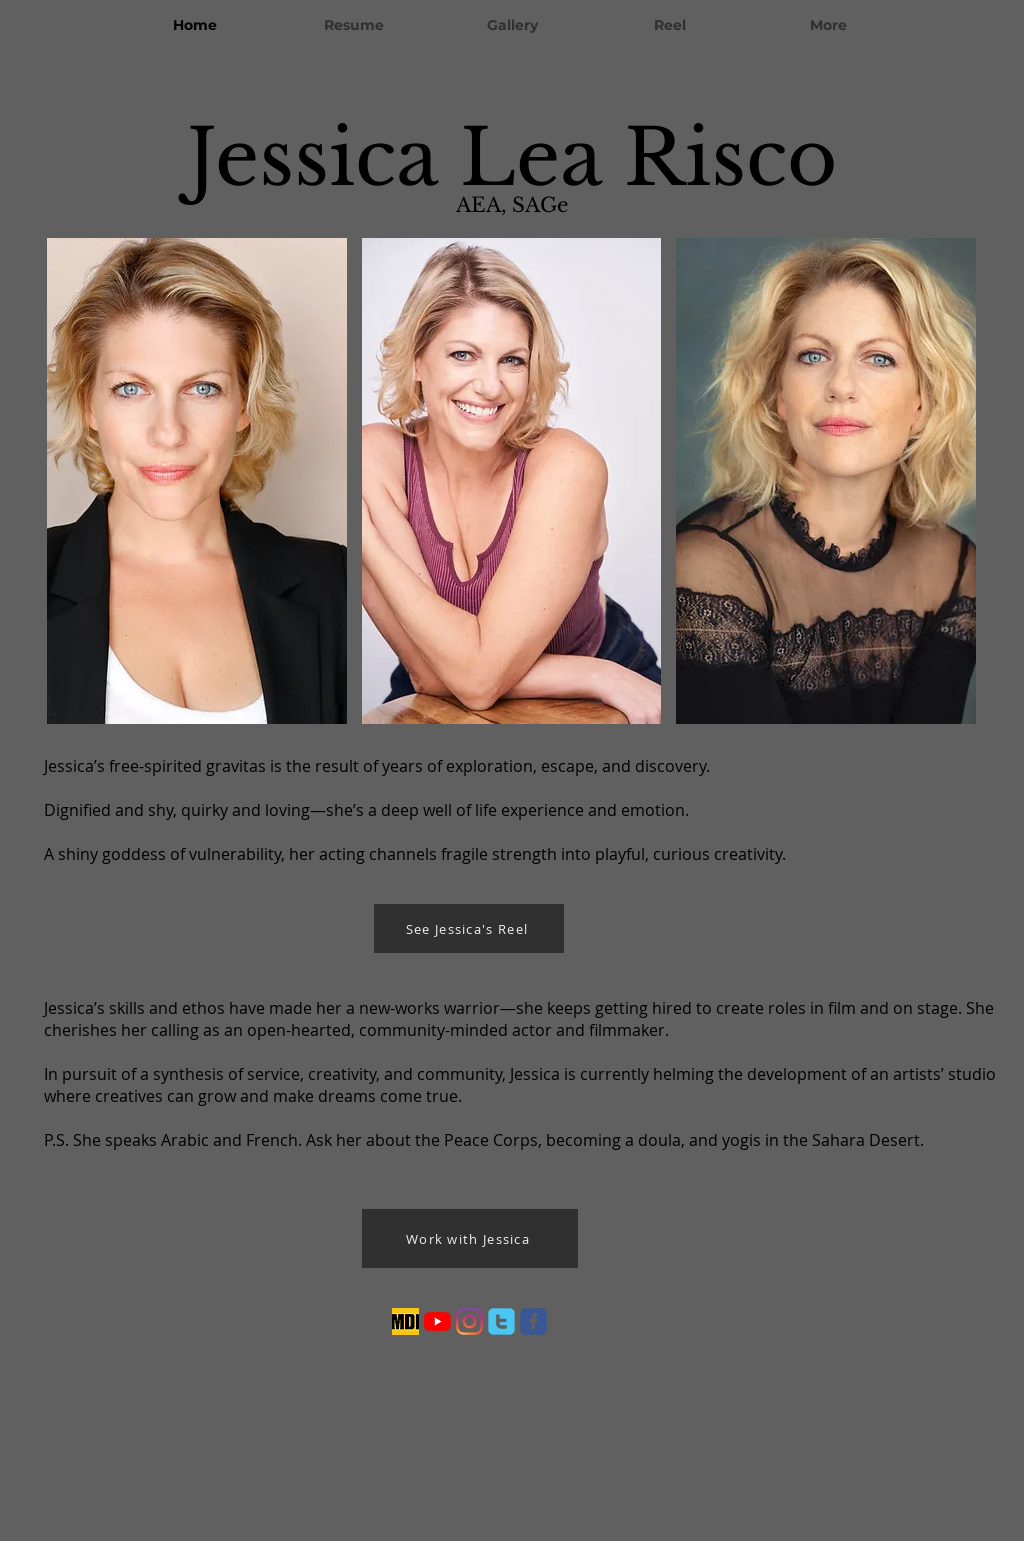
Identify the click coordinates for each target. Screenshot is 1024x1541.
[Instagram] (469, 1321)
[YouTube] (437, 1321)
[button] (197, 481)
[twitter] (501, 1321)
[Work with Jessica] (470, 1238)
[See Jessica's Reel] (469, 928)
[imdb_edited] (405, 1321)
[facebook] (533, 1321)
